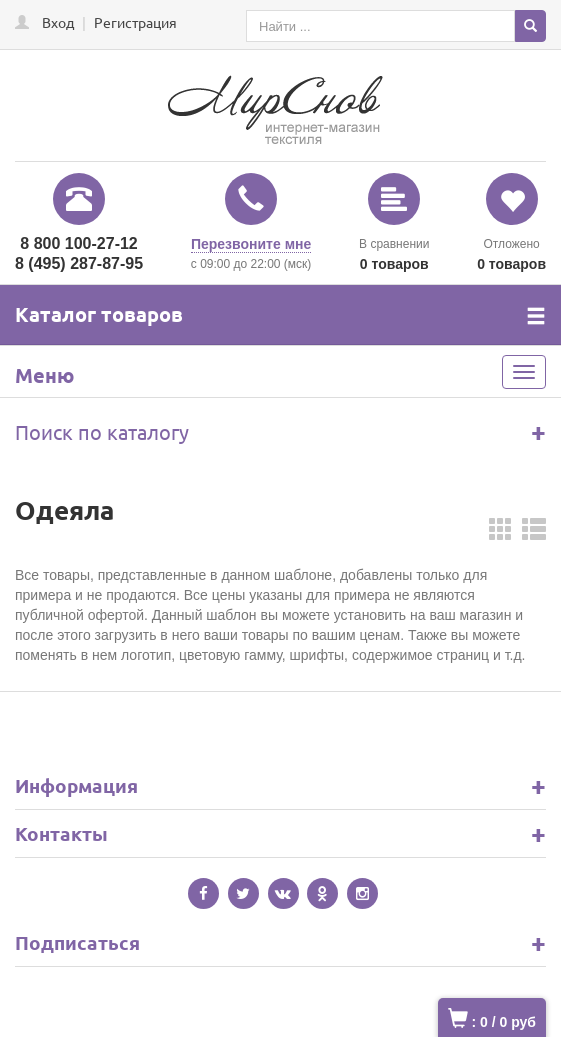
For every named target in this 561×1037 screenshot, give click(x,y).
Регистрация (135, 22)
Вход (58, 22)
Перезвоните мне (251, 244)
